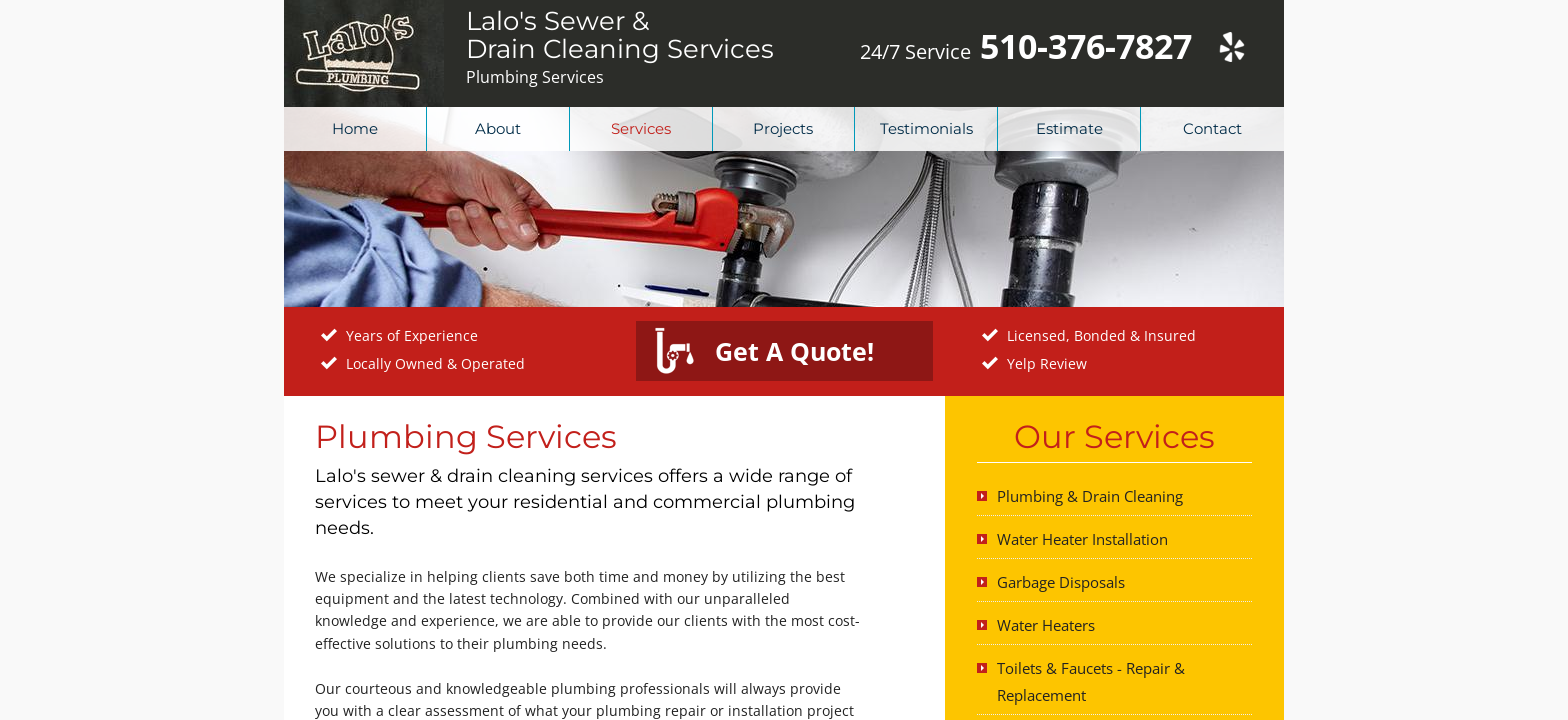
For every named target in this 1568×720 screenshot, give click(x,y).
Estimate (1069, 128)
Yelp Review (1047, 363)
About (498, 128)
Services (641, 128)
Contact (1212, 128)
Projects (783, 128)
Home (355, 128)
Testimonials (926, 128)
